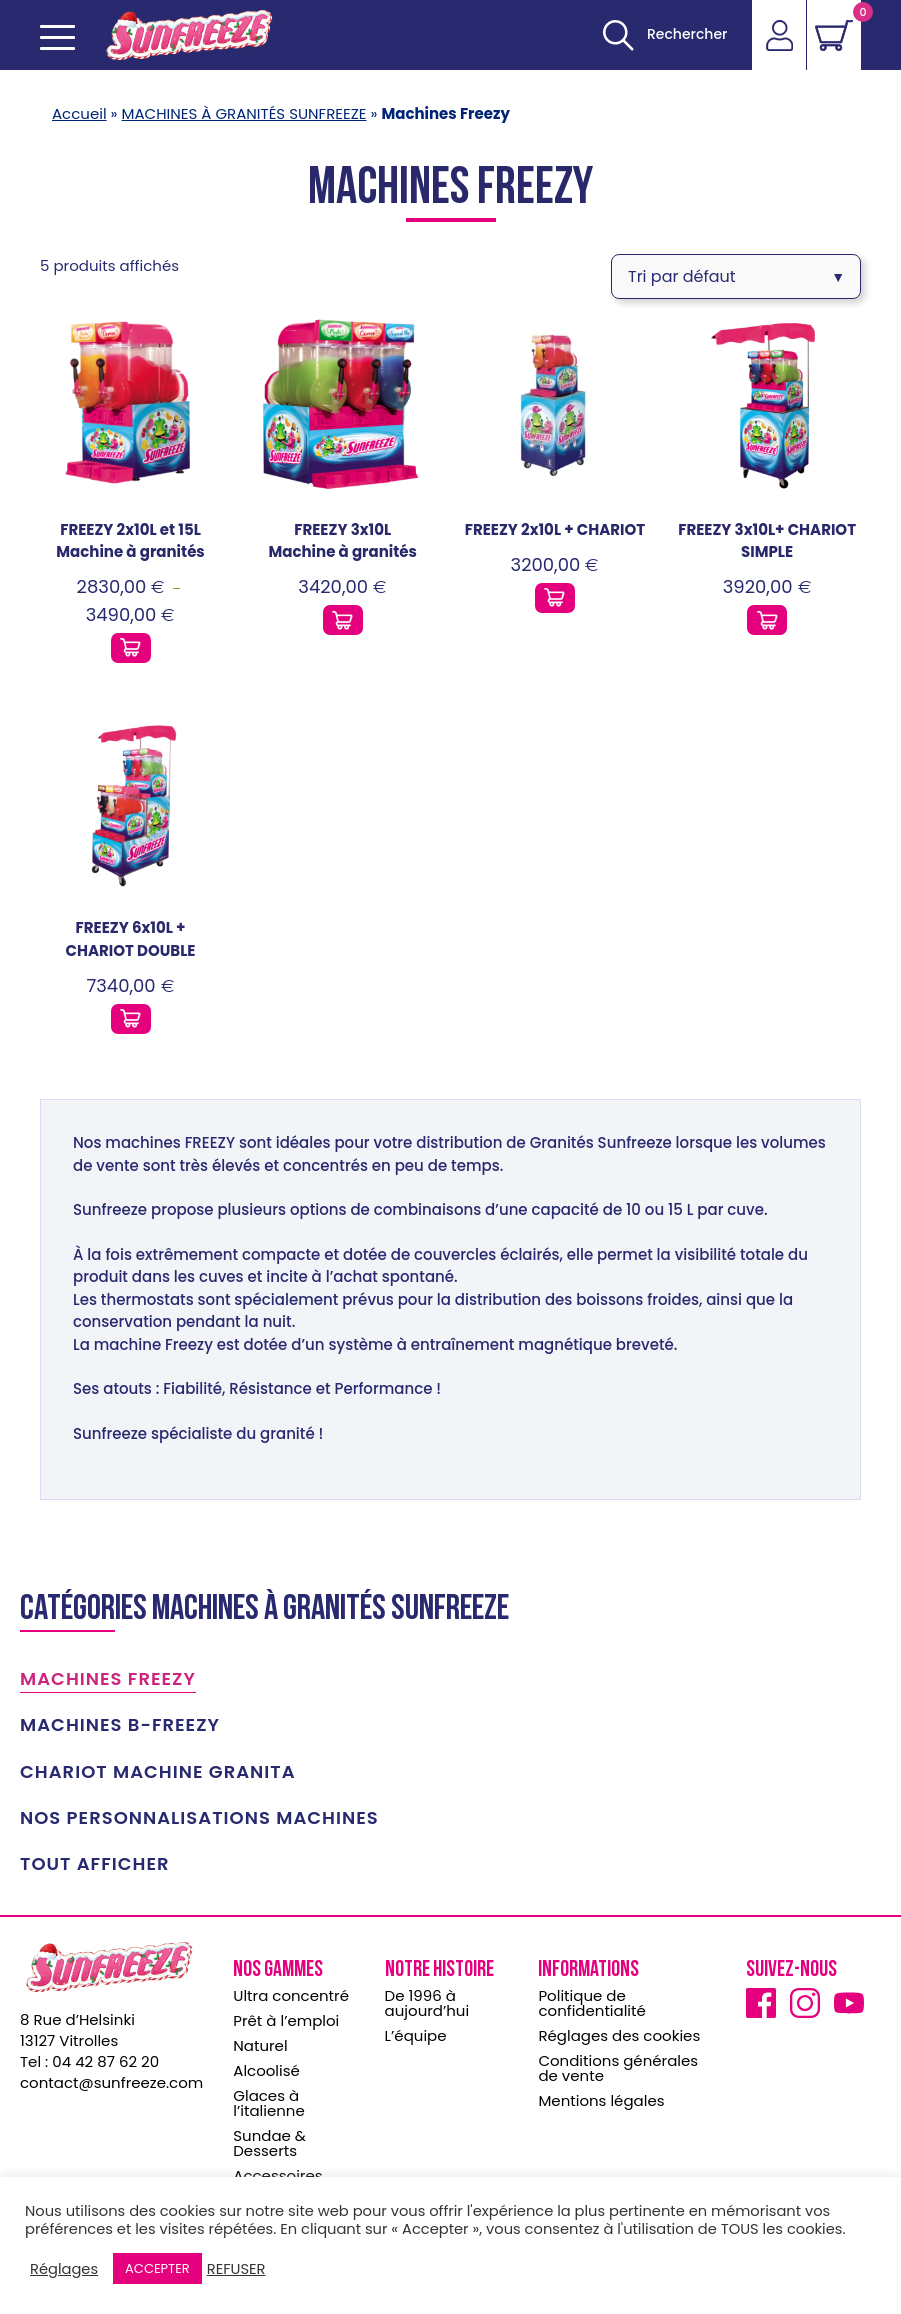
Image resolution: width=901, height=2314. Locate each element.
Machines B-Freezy (120, 1719)
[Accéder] (779, 35)
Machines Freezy (108, 1673)
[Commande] (736, 273)
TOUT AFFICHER (95, 1858)
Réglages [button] (64, 2269)
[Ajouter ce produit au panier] (131, 642)
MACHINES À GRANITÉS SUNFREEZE (244, 113)
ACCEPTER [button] (157, 2268)
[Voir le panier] (834, 35)
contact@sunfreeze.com (111, 2076)
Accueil (79, 113)
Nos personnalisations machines (199, 1812)
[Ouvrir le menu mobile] (57, 37)
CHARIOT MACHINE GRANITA (158, 1766)
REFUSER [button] (236, 2269)
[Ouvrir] (664, 35)
